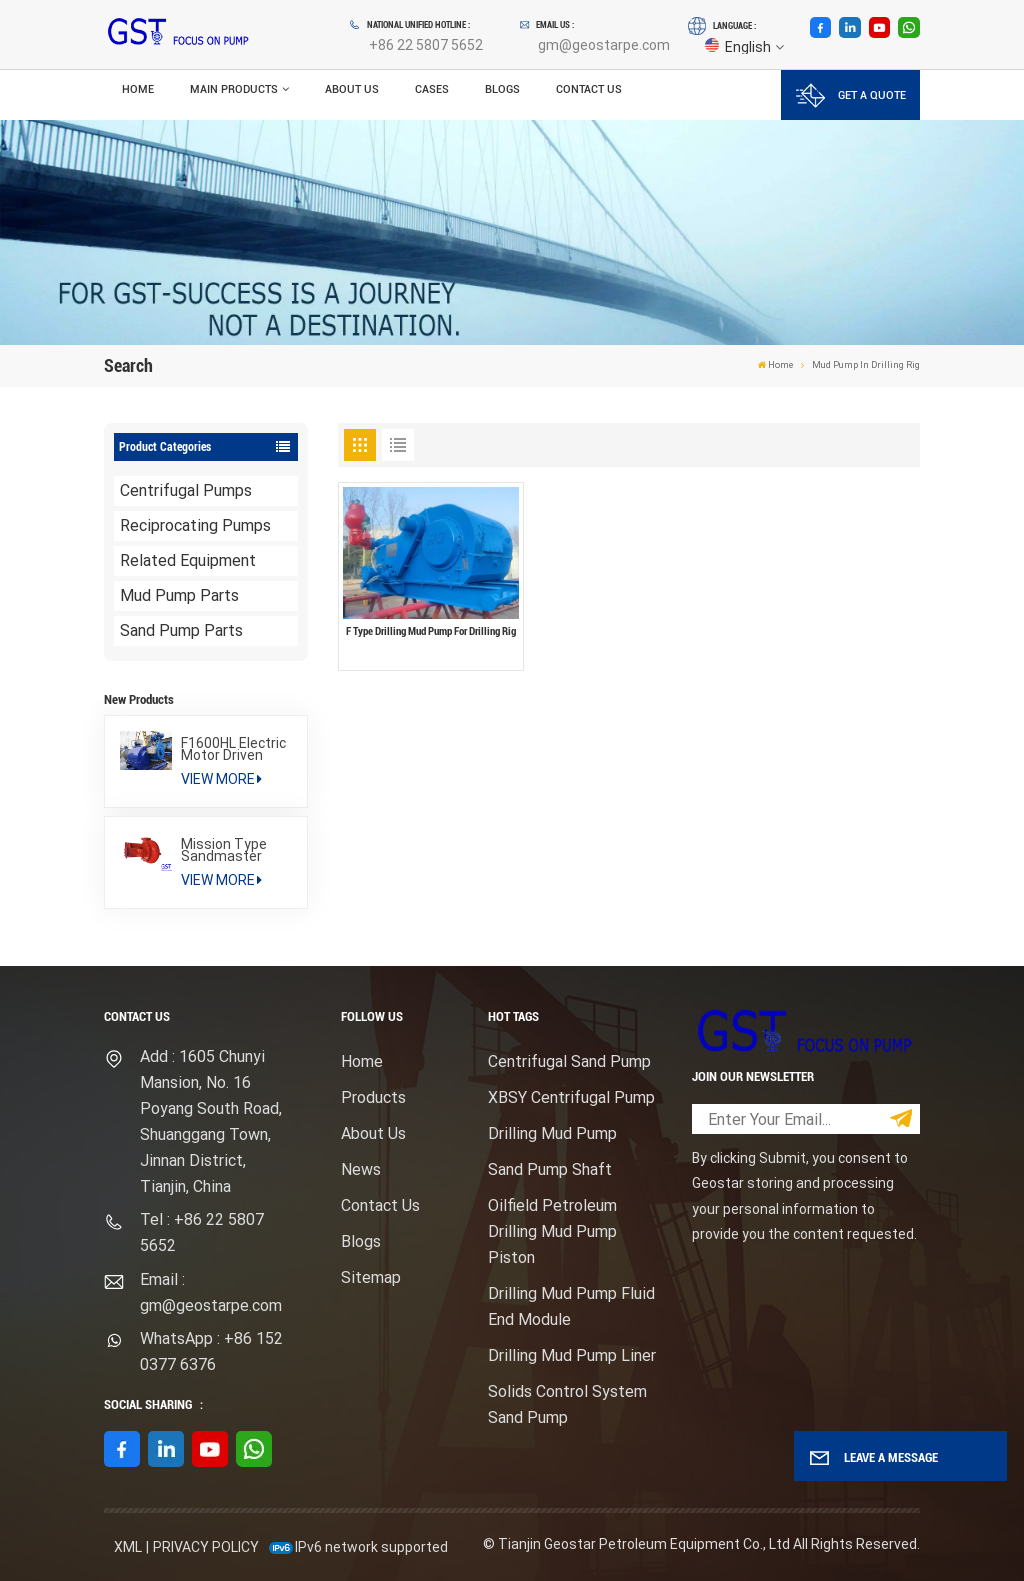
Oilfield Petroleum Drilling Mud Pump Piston (552, 1231)
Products (373, 1097)
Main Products (234, 89)
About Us (352, 89)
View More (221, 779)
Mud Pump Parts (179, 595)
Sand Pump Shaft (550, 1169)
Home (138, 89)
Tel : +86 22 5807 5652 (202, 1232)
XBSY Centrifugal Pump (571, 1097)
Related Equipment (188, 560)
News (361, 1169)
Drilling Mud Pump (552, 1133)
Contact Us (589, 89)
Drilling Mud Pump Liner (572, 1355)
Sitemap (371, 1277)
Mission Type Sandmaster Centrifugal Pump (224, 850)
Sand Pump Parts (181, 630)
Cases (432, 89)
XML (128, 1547)
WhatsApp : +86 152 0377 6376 (211, 1351)
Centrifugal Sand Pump (569, 1061)
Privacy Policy (206, 1547)
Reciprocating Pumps (195, 525)
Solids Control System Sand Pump (567, 1404)
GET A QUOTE (851, 95)
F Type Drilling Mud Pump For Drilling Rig (431, 631)
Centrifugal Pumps (186, 490)
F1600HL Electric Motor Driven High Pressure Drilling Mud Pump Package (233, 749)
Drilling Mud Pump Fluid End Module (571, 1306)
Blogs (502, 89)
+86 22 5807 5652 (426, 45)
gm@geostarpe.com (604, 45)
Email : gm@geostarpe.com (211, 1292)
